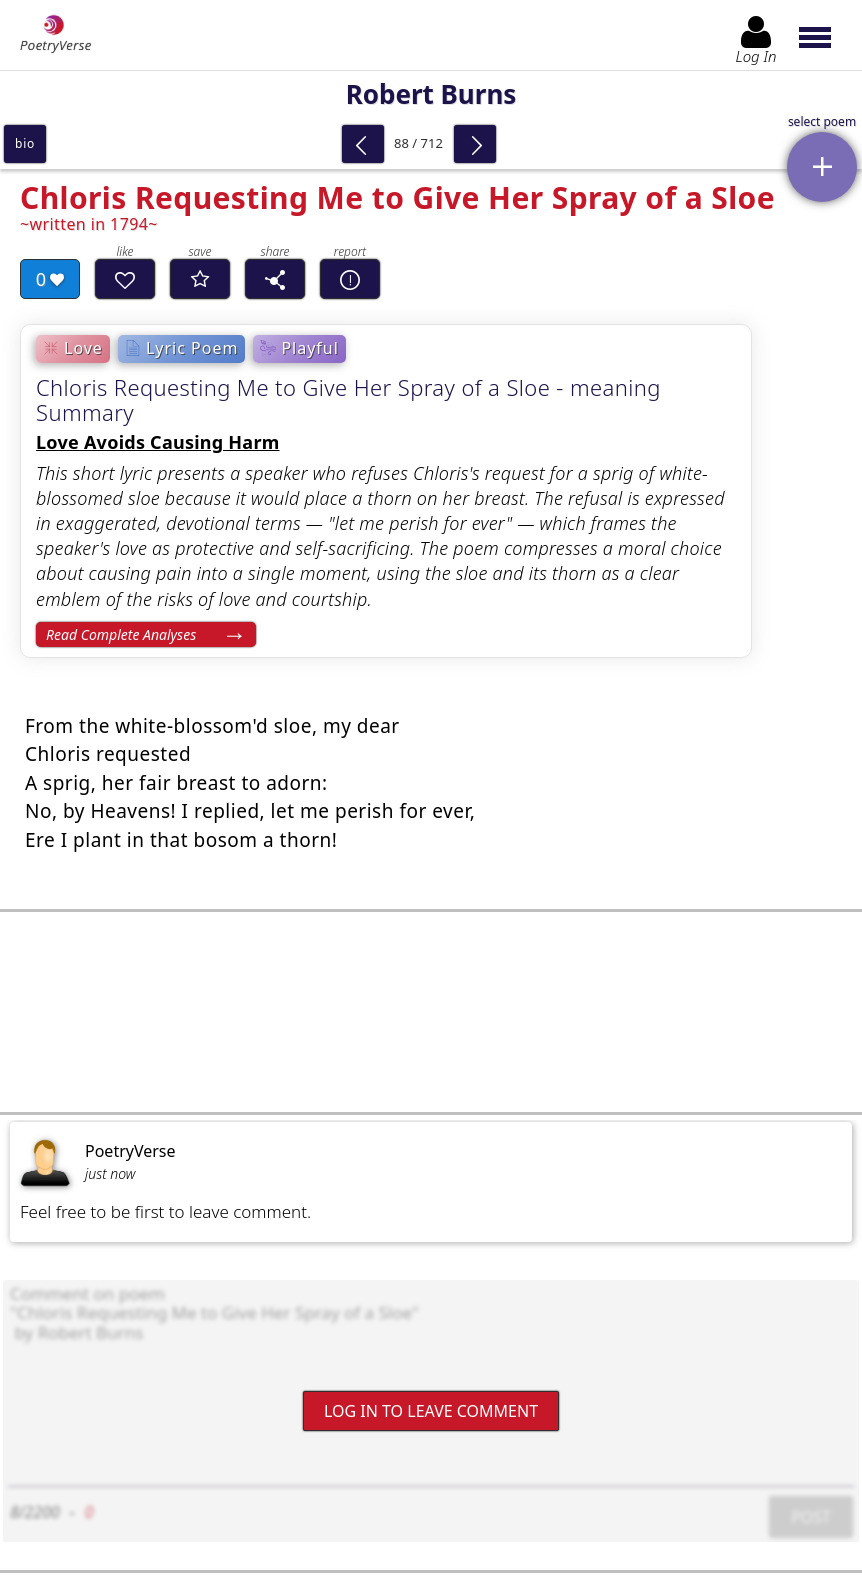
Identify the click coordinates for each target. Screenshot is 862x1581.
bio (25, 143)
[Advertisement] (431, 1012)
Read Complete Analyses (121, 634)
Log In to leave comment (431, 1411)
